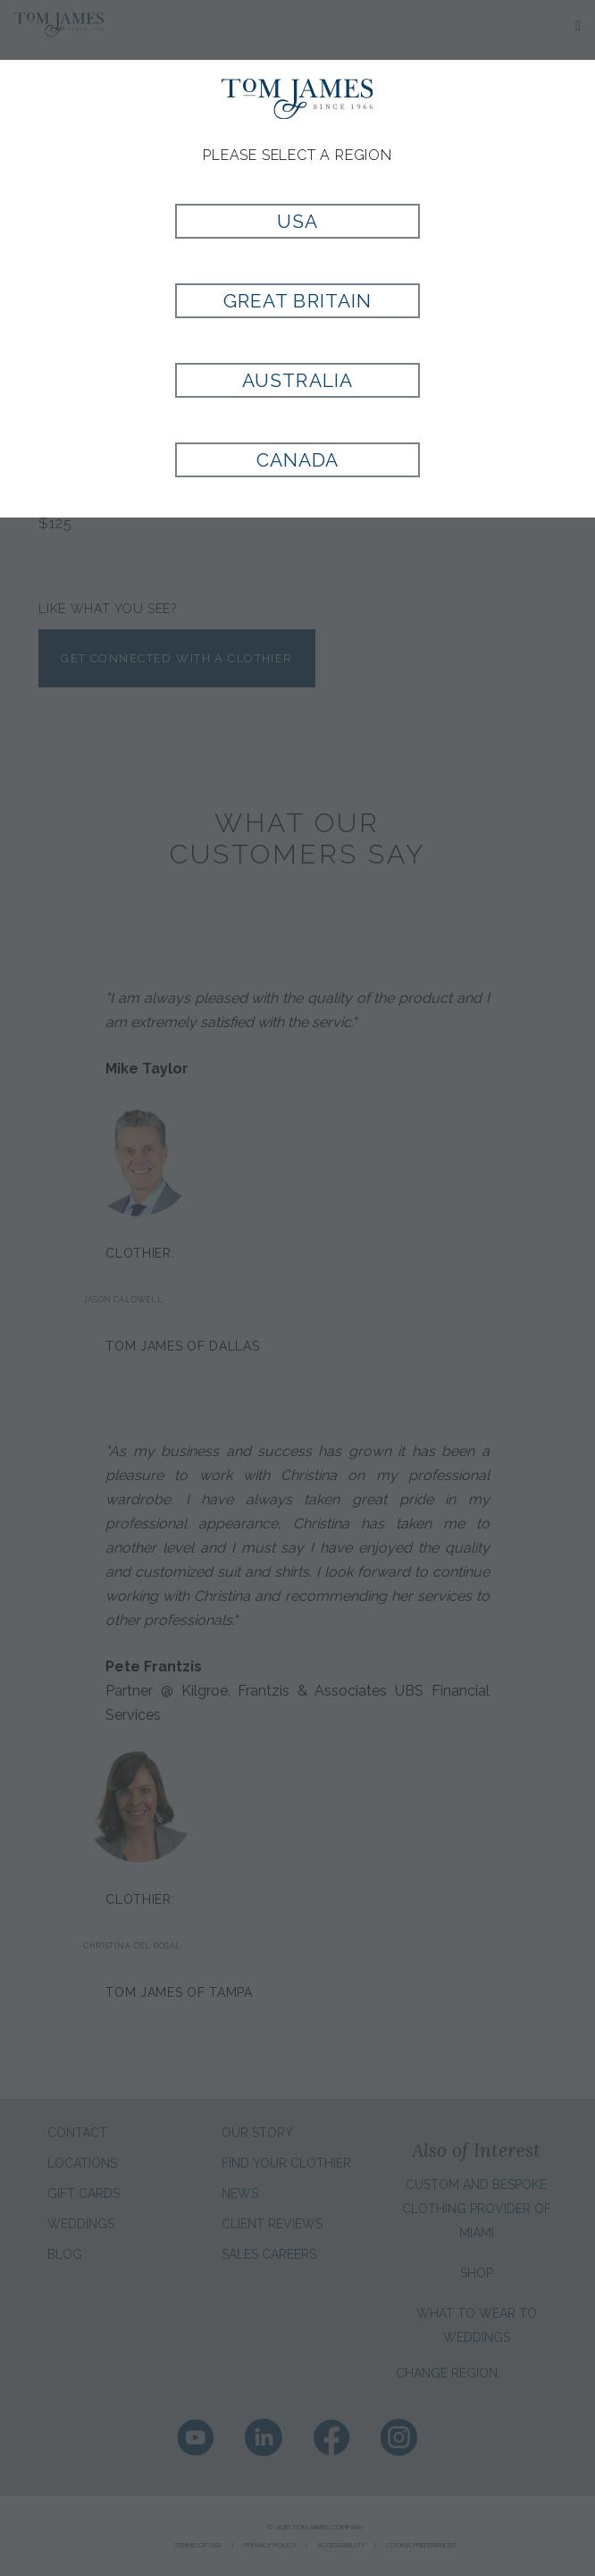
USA (297, 221)
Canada (297, 460)
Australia (297, 380)
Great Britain (297, 301)
